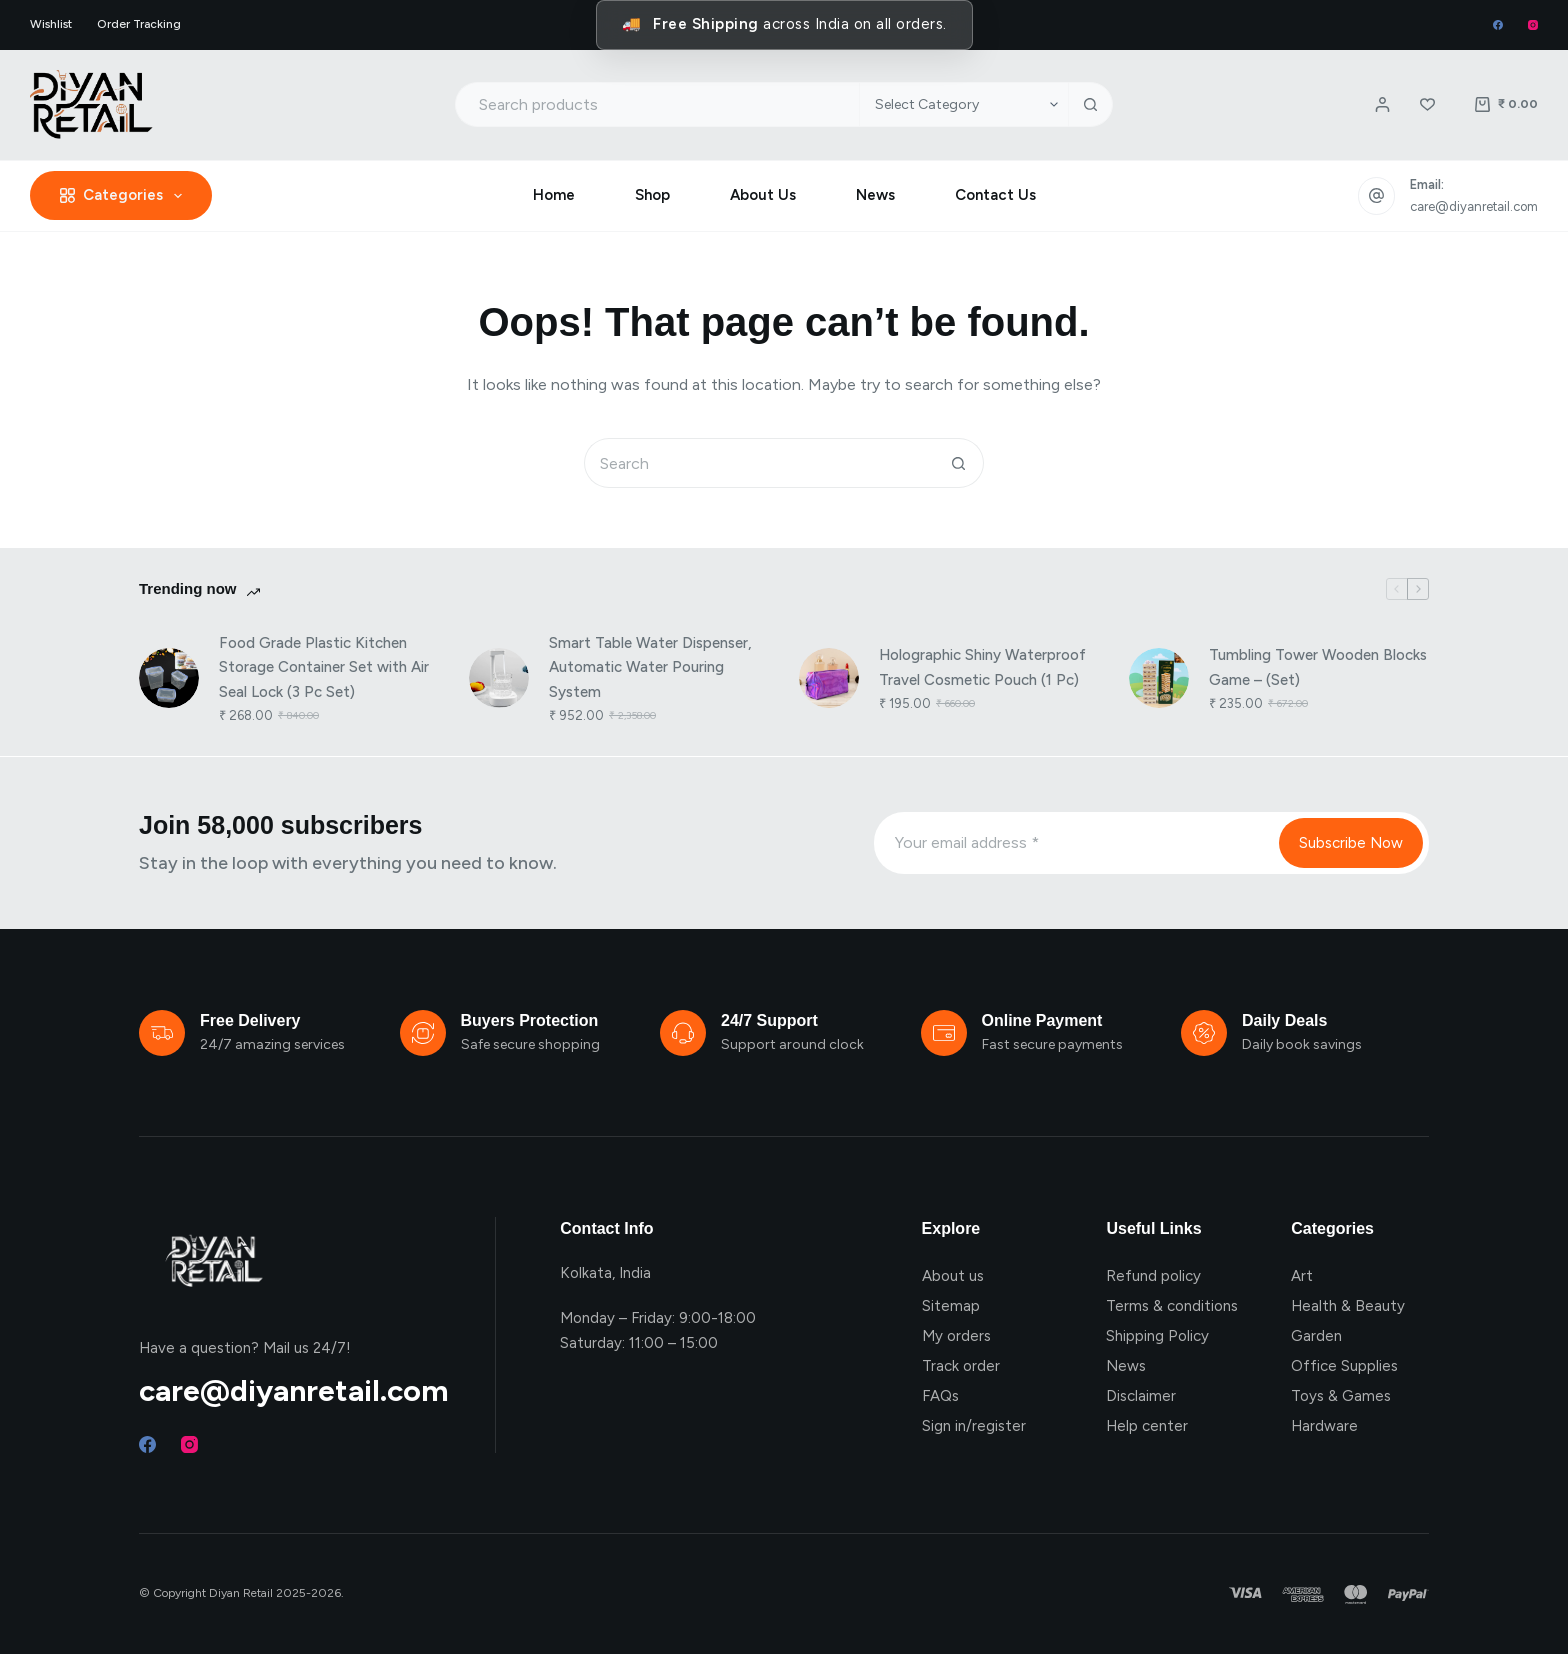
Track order (961, 1366)
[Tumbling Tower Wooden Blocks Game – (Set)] (1159, 678)
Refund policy (1153, 1276)
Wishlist (51, 24)
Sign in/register (974, 1426)
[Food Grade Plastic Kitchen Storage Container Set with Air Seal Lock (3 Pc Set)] (169, 678)
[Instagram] (1533, 25)
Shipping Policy (1157, 1336)
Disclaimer (1141, 1396)
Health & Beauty (1348, 1306)
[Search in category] (963, 104)
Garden (1316, 1336)
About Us (763, 195)
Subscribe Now (1351, 843)
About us (953, 1276)
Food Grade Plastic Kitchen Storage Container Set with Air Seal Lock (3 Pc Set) (324, 668)
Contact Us (995, 195)
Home (554, 195)
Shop (652, 195)
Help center (1147, 1426)
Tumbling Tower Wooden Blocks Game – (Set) (1318, 667)
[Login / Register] (1382, 104)
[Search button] (1090, 104)
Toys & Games (1341, 1396)
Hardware (1324, 1426)
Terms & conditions (1172, 1306)
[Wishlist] (1427, 104)
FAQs (940, 1396)
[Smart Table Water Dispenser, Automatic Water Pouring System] (499, 678)
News (875, 195)
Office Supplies (1344, 1366)
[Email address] (1075, 843)
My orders (956, 1336)
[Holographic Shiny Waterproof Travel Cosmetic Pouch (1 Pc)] (829, 678)
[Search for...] (657, 104)
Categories (125, 196)
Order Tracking (139, 24)
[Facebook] (1498, 25)
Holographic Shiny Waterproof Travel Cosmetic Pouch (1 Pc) (982, 667)
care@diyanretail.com (1474, 206)
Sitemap (951, 1306)
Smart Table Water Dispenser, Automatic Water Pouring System (650, 668)
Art (1302, 1276)
